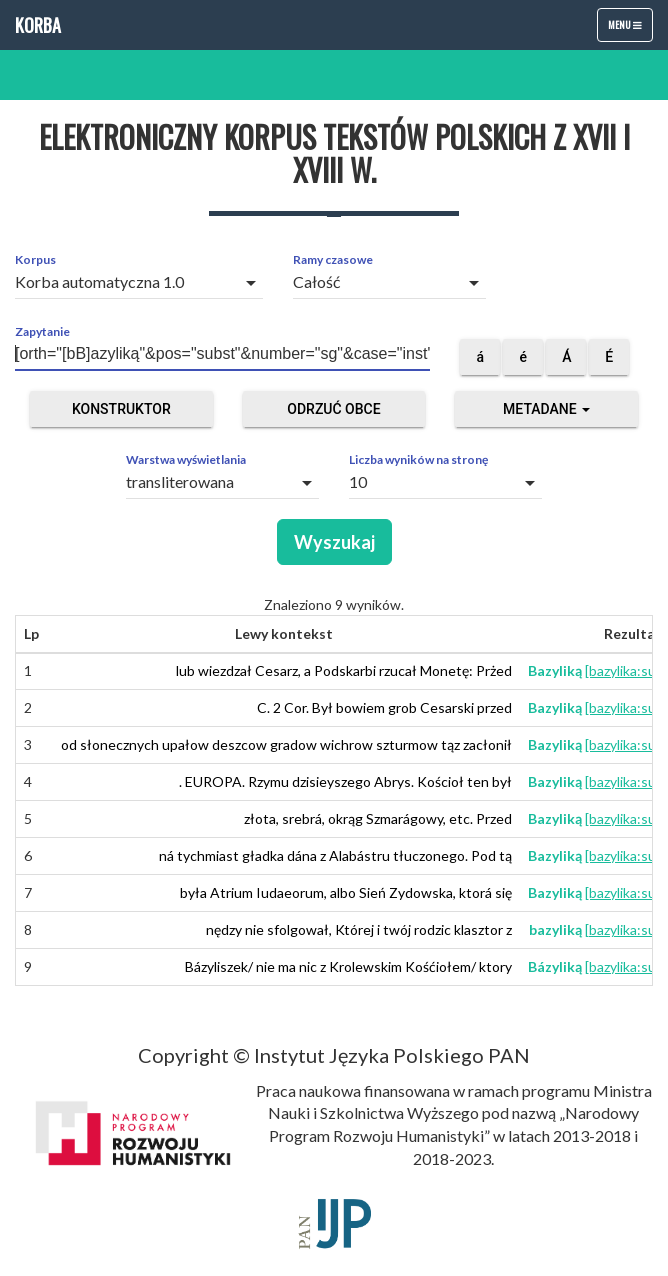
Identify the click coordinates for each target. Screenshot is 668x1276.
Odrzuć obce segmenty (333, 414)
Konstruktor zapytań (121, 414)
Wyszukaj (334, 542)
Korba (38, 25)
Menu (630, 29)
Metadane (546, 409)
